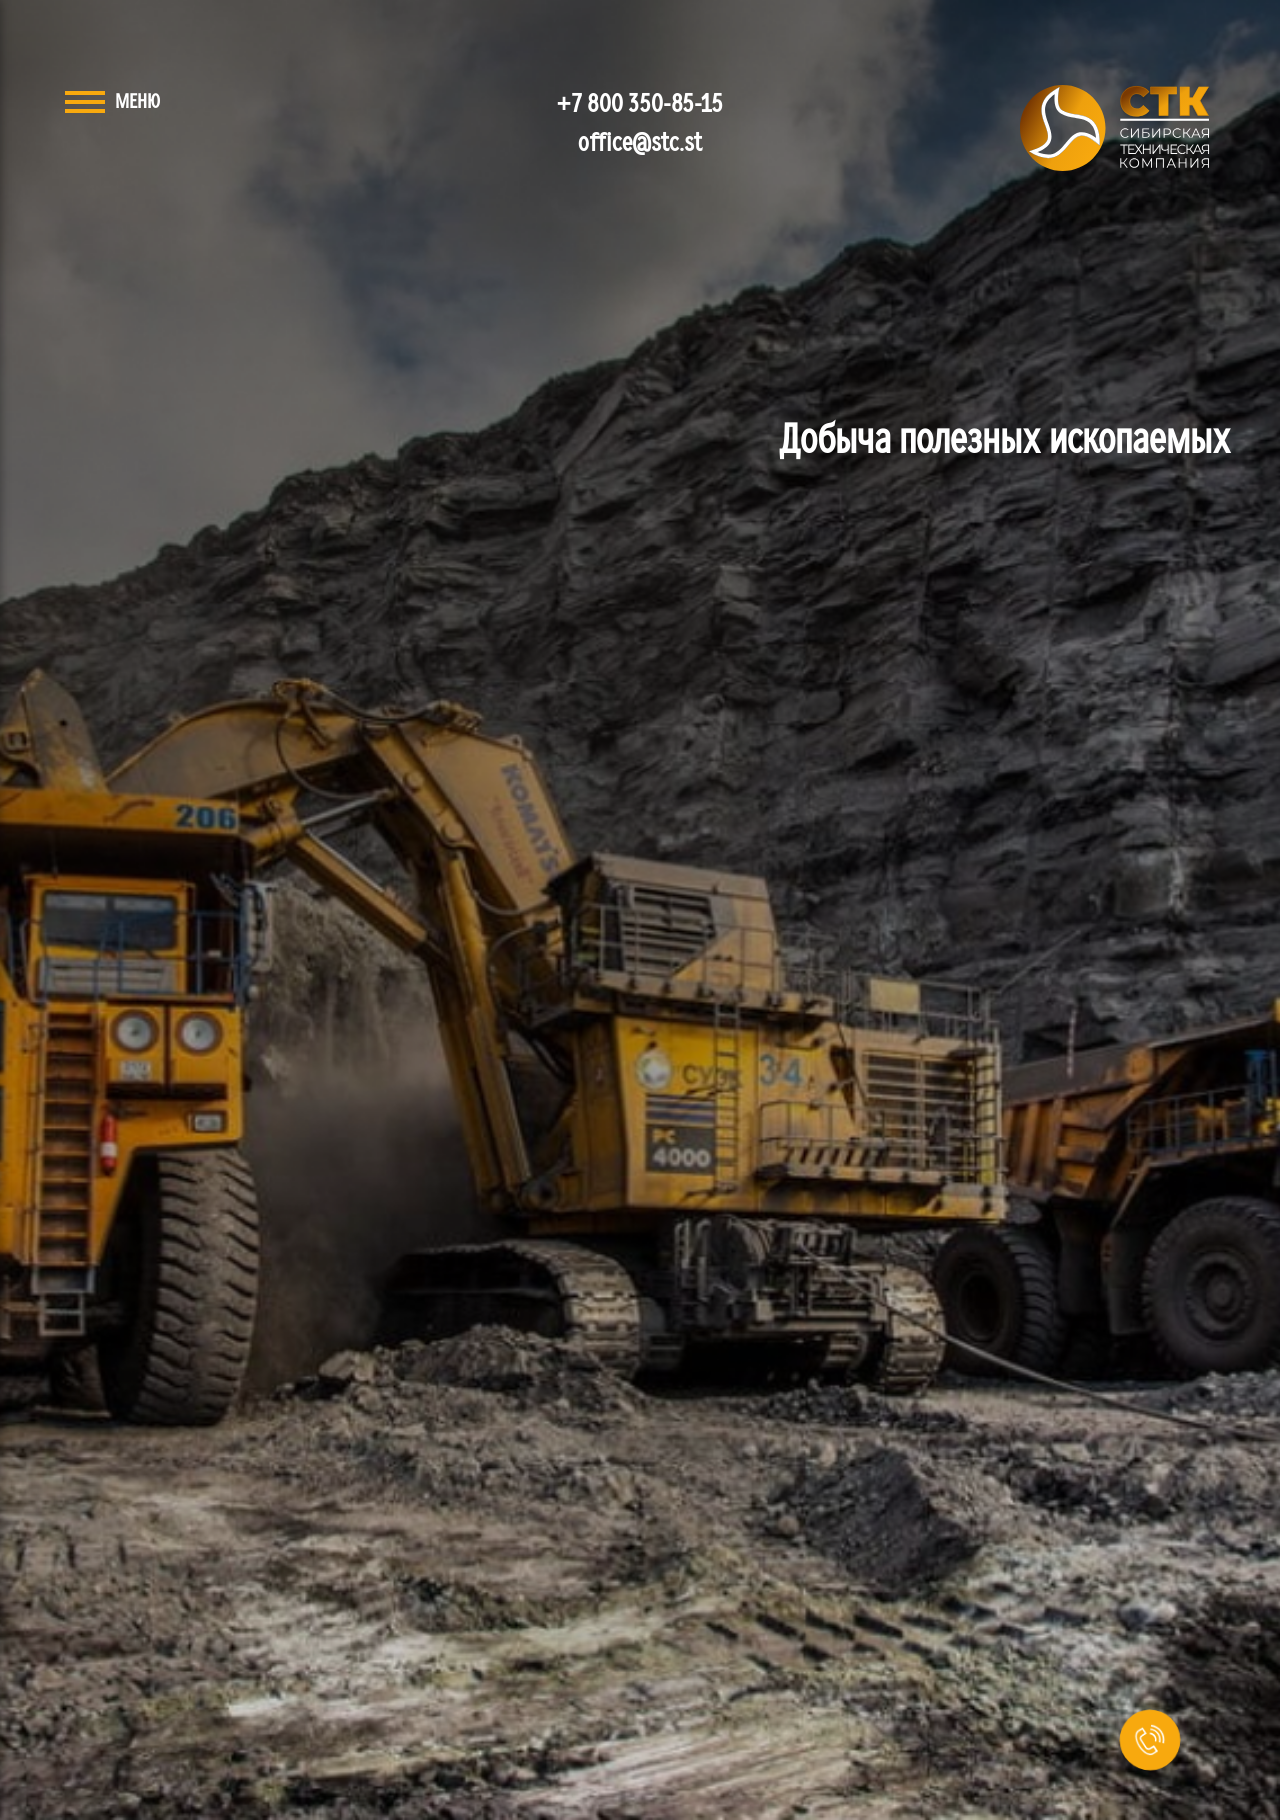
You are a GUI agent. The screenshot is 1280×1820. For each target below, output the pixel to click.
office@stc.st (640, 143)
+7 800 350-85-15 (640, 104)
